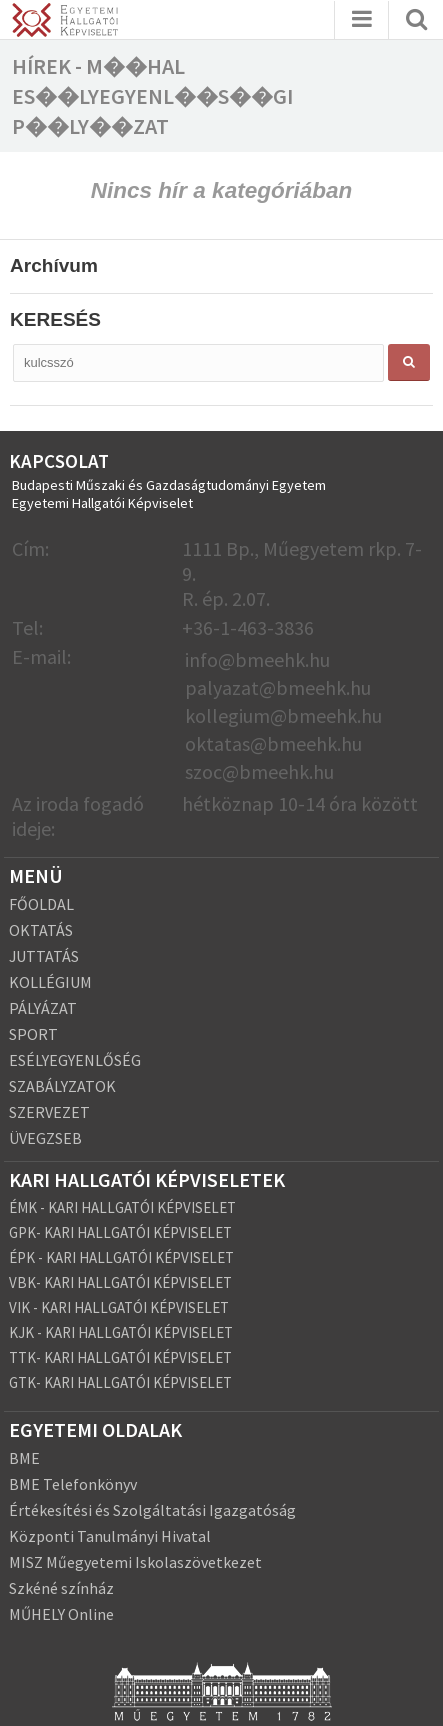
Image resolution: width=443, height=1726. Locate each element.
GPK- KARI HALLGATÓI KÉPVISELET (120, 1232)
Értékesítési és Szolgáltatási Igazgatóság (152, 1510)
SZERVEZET (49, 1112)
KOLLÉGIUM (50, 982)
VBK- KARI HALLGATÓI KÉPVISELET (120, 1282)
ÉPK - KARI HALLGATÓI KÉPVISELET (121, 1257)
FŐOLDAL (41, 904)
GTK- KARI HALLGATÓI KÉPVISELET (120, 1382)
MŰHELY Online (61, 1614)
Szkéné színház (61, 1588)
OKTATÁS (41, 930)
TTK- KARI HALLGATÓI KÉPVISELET (120, 1357)
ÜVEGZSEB (45, 1138)
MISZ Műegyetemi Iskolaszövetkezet (135, 1562)
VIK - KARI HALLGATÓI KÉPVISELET (119, 1307)
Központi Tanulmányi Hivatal (110, 1536)
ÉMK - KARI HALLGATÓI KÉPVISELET (122, 1207)
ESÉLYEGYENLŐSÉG (75, 1060)
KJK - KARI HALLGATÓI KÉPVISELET (121, 1332)
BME (24, 1458)
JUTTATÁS (44, 956)
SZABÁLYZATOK (62, 1086)
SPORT (33, 1034)
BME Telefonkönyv (73, 1484)
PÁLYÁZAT (43, 1008)
